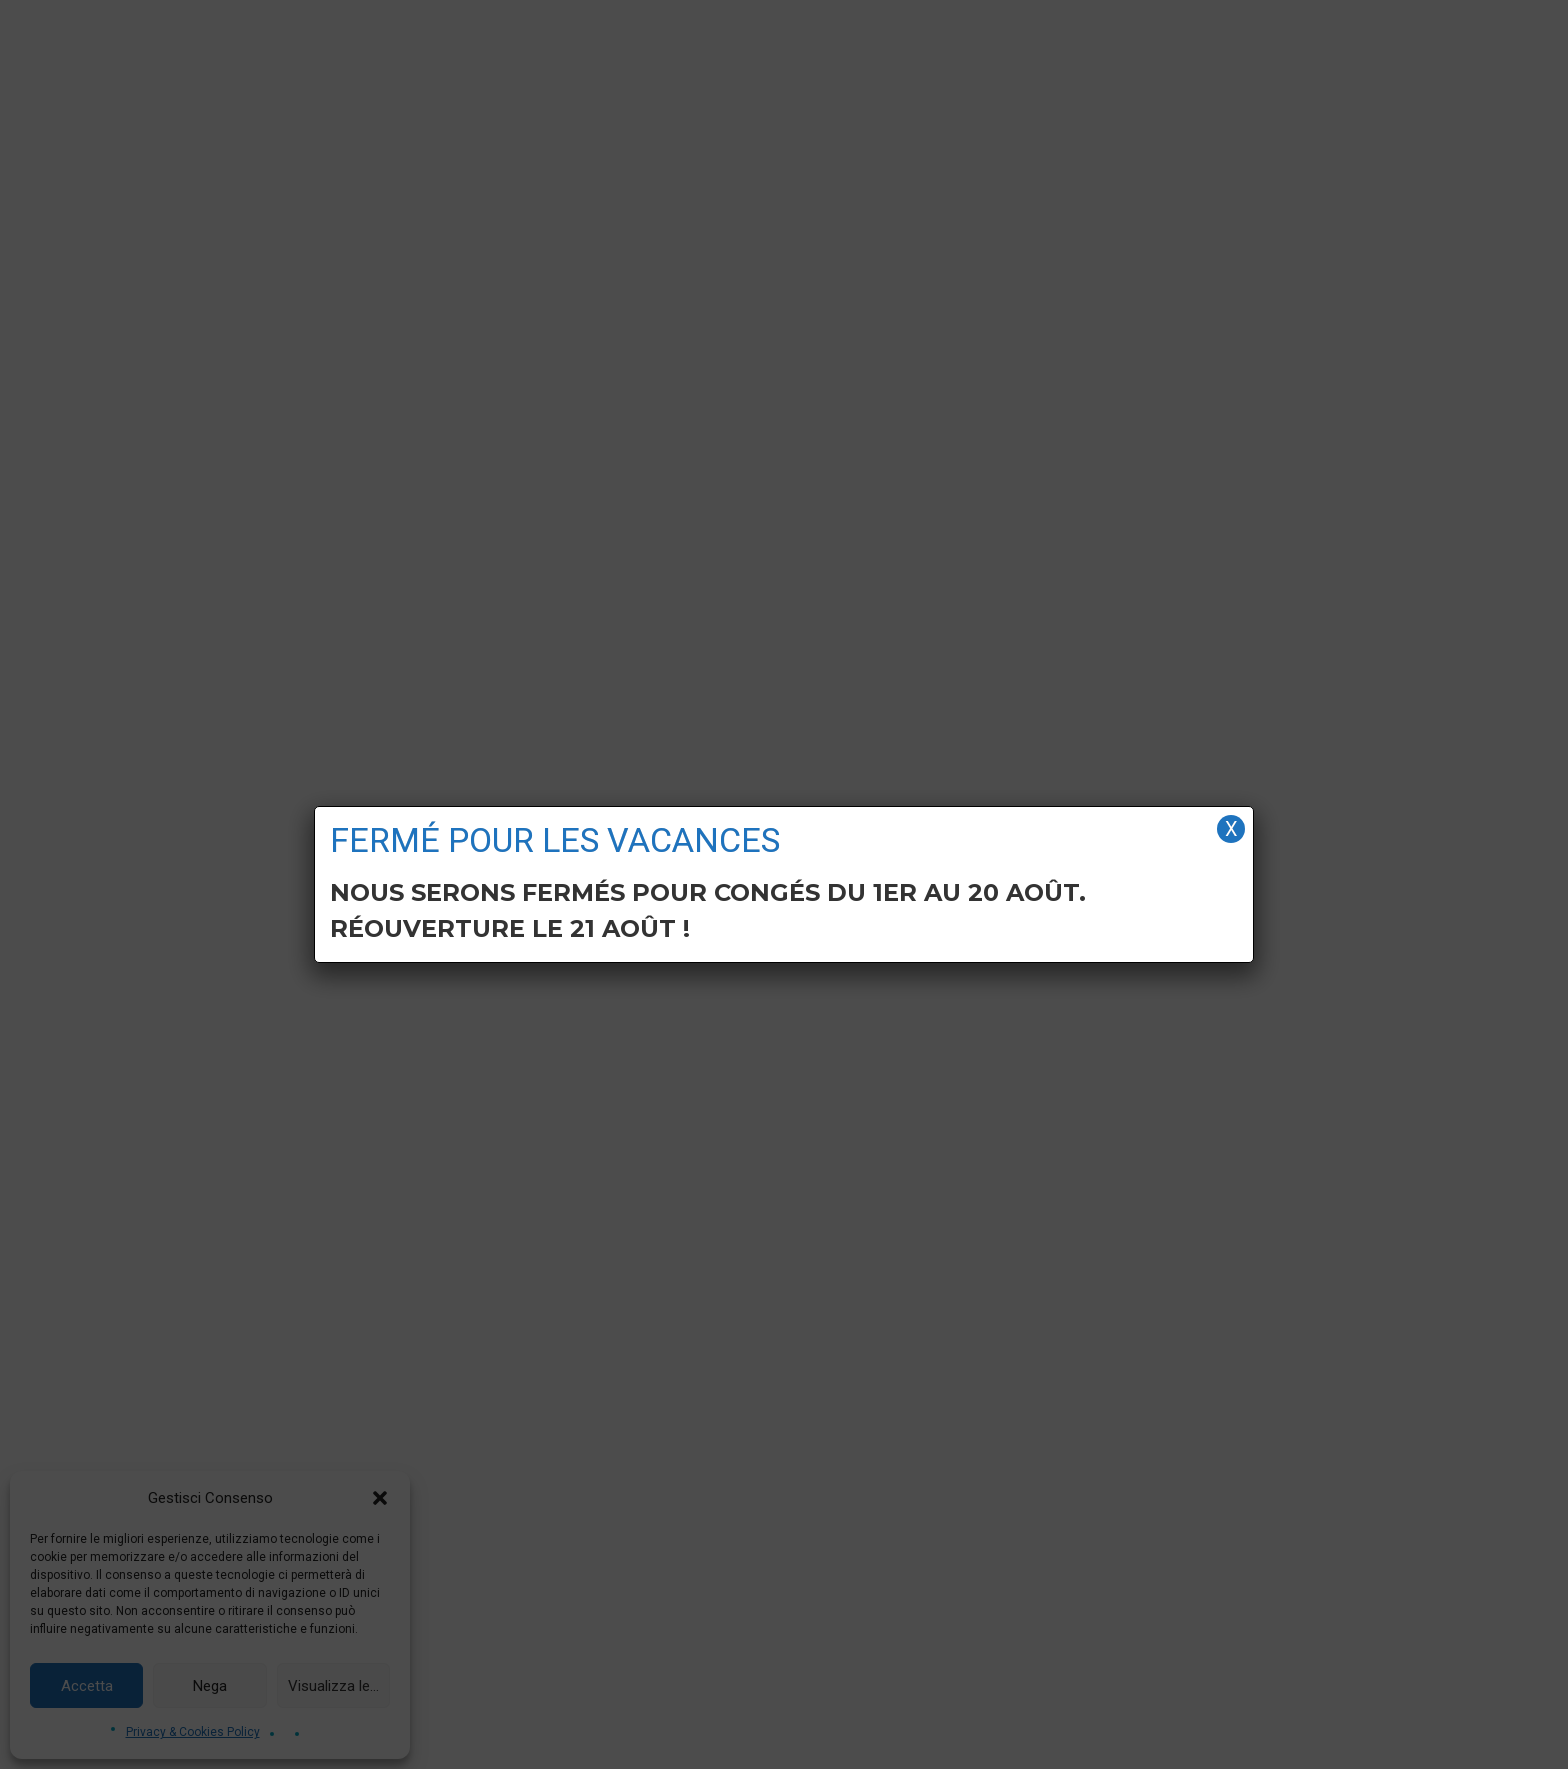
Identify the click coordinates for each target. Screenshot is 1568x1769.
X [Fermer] (1231, 829)
